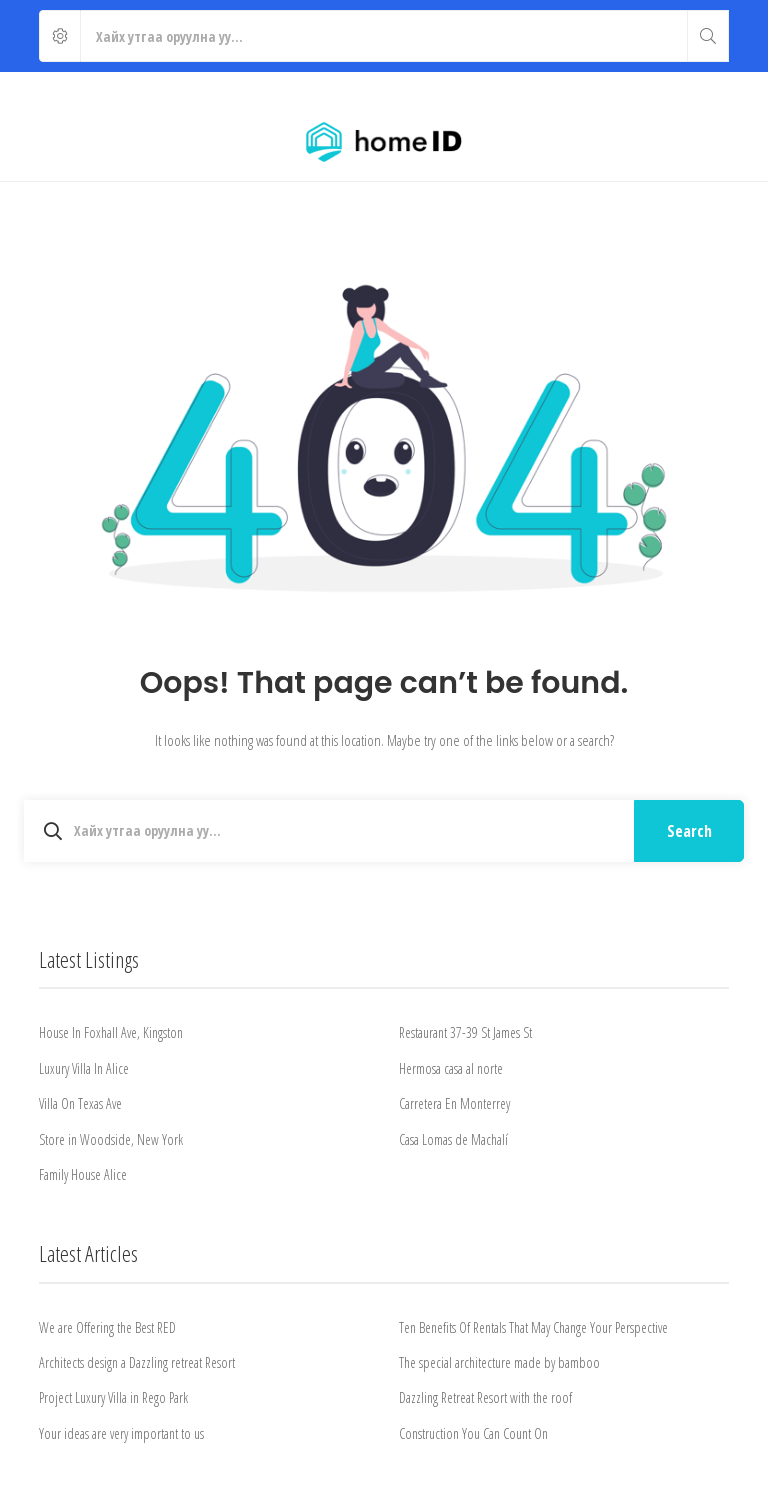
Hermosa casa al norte (451, 1068)
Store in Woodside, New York (111, 1139)
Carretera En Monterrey (454, 1103)
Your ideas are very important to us (121, 1433)
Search (689, 831)
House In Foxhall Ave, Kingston (111, 1032)
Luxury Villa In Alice (84, 1068)
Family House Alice (83, 1174)
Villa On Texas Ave (80, 1103)
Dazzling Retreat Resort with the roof (485, 1397)
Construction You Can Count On (473, 1433)
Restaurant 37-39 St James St (465, 1032)
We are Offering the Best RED (107, 1327)
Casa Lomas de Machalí (453, 1139)
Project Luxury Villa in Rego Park (113, 1397)
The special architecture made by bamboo (499, 1362)
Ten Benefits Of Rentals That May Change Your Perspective (533, 1327)
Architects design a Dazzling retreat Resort (137, 1362)
